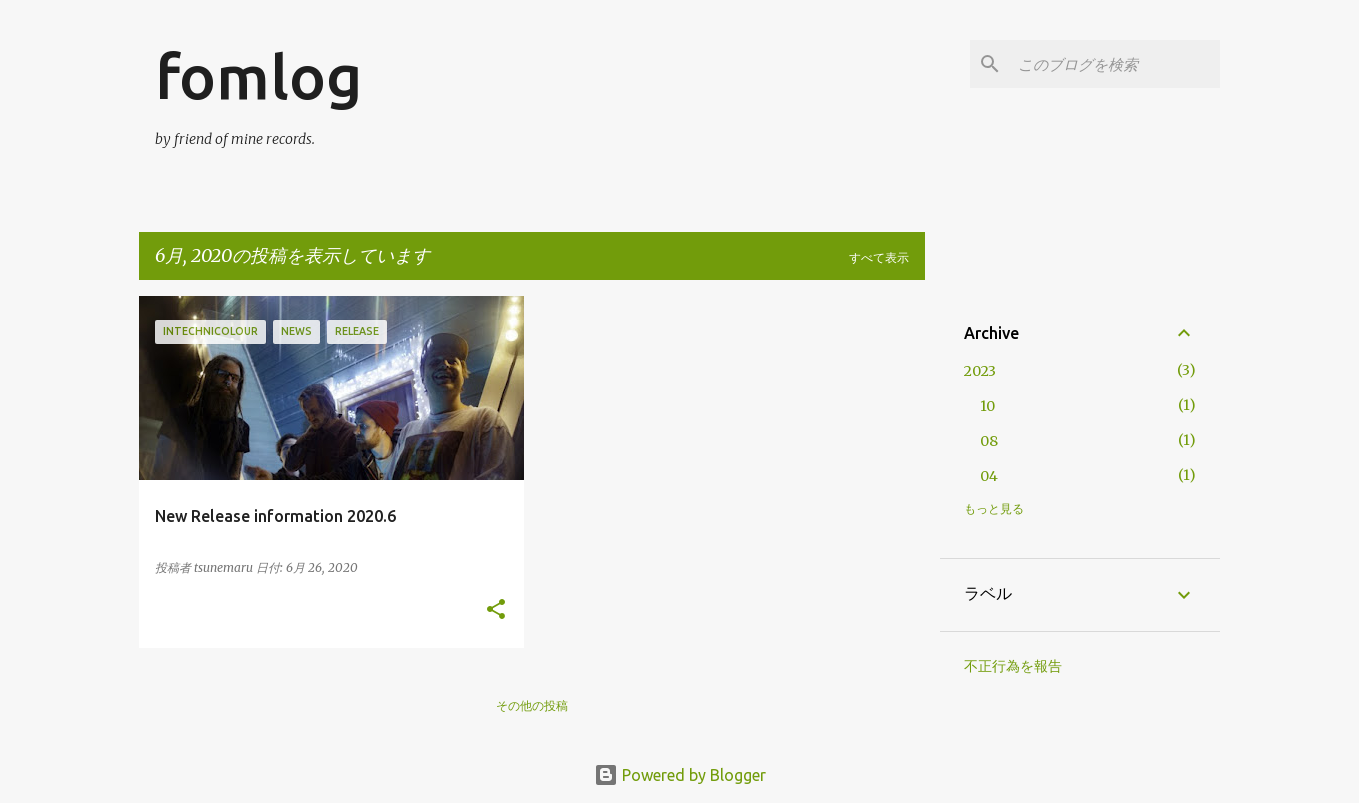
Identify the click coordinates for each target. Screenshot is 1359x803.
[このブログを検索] (1115, 64)
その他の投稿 (532, 705)
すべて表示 (879, 257)
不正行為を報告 (1013, 666)
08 (989, 441)
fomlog (258, 76)
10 (987, 406)
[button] (496, 610)
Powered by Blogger (680, 775)
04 (989, 476)
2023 (980, 371)
